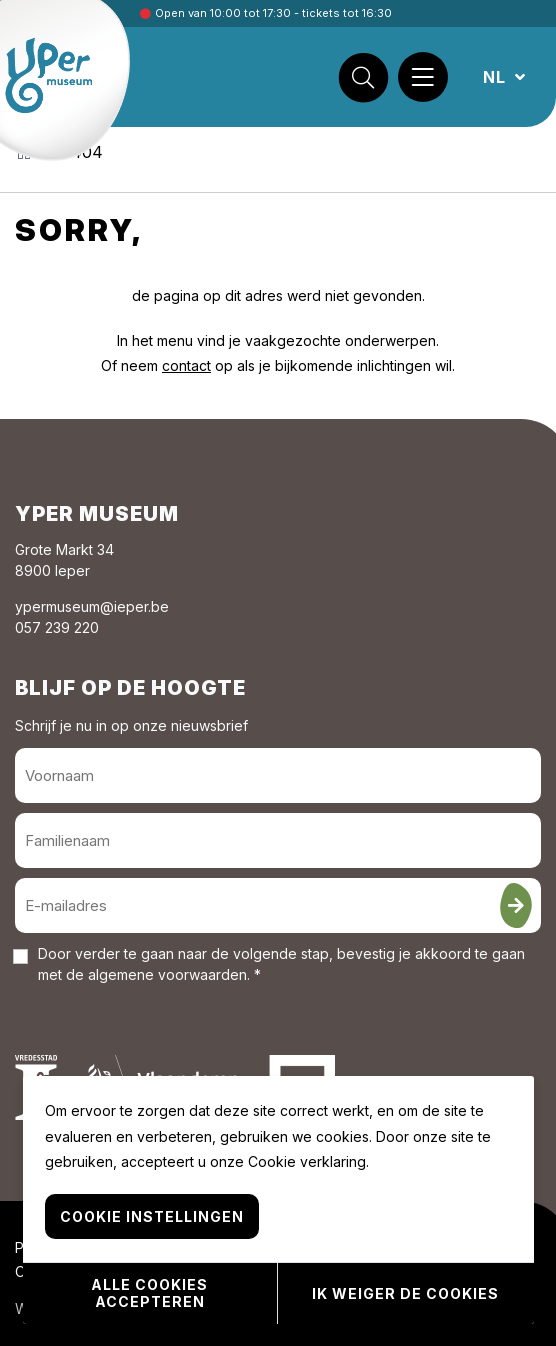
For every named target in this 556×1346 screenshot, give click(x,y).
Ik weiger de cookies (405, 1293)
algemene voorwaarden (167, 974)
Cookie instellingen (152, 1216)
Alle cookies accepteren (149, 1293)
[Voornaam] (278, 775)
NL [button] (497, 77)
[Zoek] (363, 77)
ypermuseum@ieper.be (92, 606)
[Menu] (423, 77)
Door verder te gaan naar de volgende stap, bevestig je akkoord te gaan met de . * (281, 964)
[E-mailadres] (278, 905)
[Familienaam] (278, 840)
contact (186, 365)
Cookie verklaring (307, 1161)
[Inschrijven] (516, 905)
